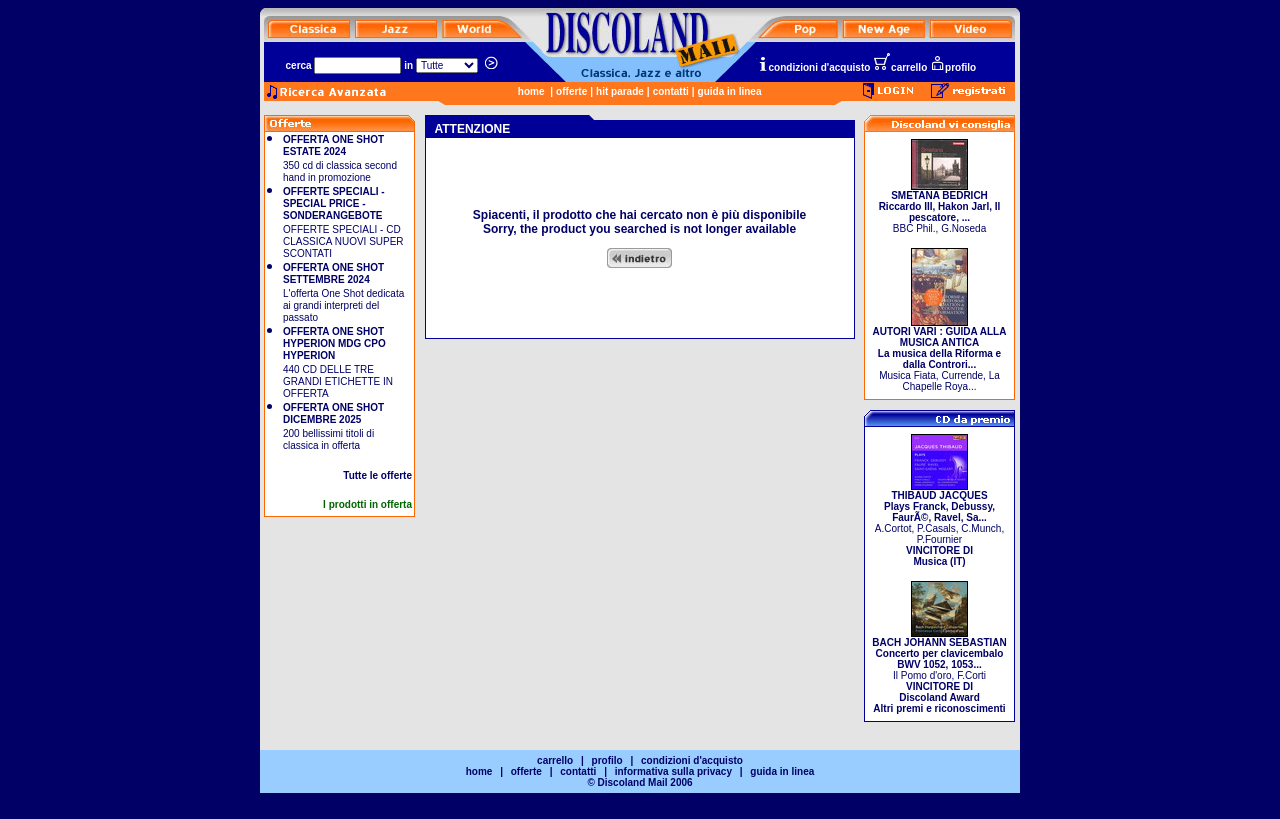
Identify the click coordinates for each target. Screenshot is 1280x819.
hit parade (620, 91)
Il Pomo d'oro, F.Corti (939, 671)
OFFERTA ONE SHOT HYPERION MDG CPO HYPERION (334, 343)
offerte (571, 91)
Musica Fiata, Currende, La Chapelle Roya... (940, 354)
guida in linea (730, 91)
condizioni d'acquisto (814, 67)
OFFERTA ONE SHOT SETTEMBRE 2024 (333, 273)
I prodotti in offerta (367, 504)
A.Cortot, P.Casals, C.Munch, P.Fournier (939, 524)
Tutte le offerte (377, 475)
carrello (900, 67)
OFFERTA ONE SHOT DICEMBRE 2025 (333, 413)
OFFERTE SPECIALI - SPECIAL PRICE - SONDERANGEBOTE (334, 203)
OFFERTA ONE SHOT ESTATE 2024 (333, 145)
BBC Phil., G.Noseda (940, 207)
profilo (953, 67)
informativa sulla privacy (673, 771)
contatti (671, 91)
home (531, 91)
